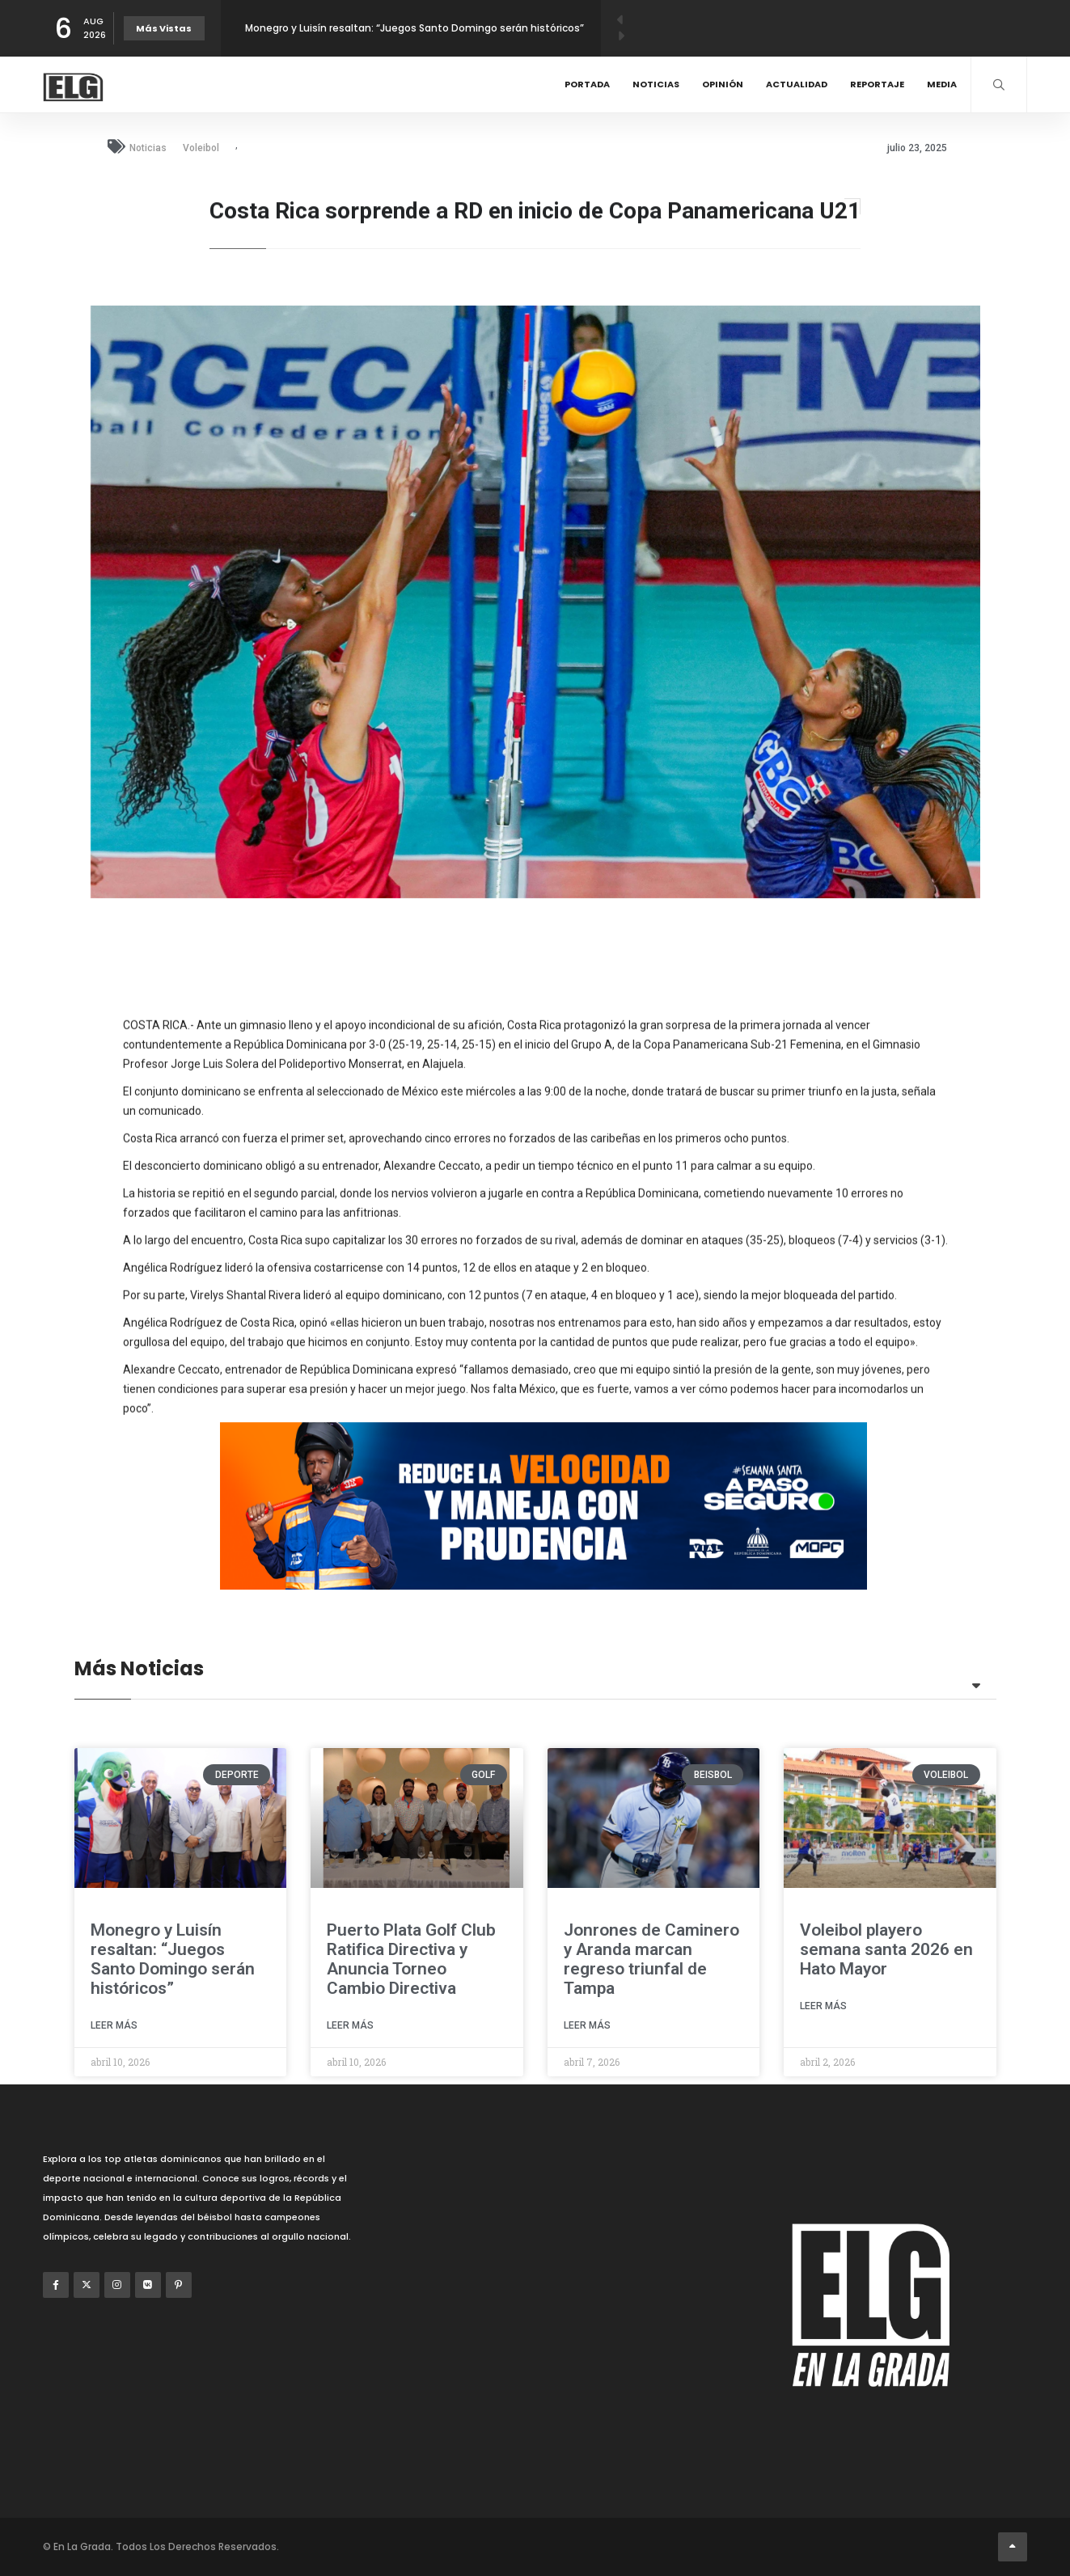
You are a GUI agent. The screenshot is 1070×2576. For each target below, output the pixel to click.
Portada (587, 84)
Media (942, 84)
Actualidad (796, 84)
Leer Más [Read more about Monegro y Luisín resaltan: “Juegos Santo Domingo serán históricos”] (114, 2025)
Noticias (655, 84)
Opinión (722, 84)
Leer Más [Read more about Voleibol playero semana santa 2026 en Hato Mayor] (823, 2006)
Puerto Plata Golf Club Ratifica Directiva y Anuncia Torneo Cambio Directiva (411, 1959)
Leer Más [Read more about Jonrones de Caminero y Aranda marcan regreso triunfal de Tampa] (587, 2025)
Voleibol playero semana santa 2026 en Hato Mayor (886, 1949)
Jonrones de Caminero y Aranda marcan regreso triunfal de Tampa (651, 1959)
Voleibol (201, 148)
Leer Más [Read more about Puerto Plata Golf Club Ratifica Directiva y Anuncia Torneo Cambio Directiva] (350, 2025)
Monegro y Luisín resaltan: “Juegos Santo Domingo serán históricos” (414, 28)
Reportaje (877, 84)
